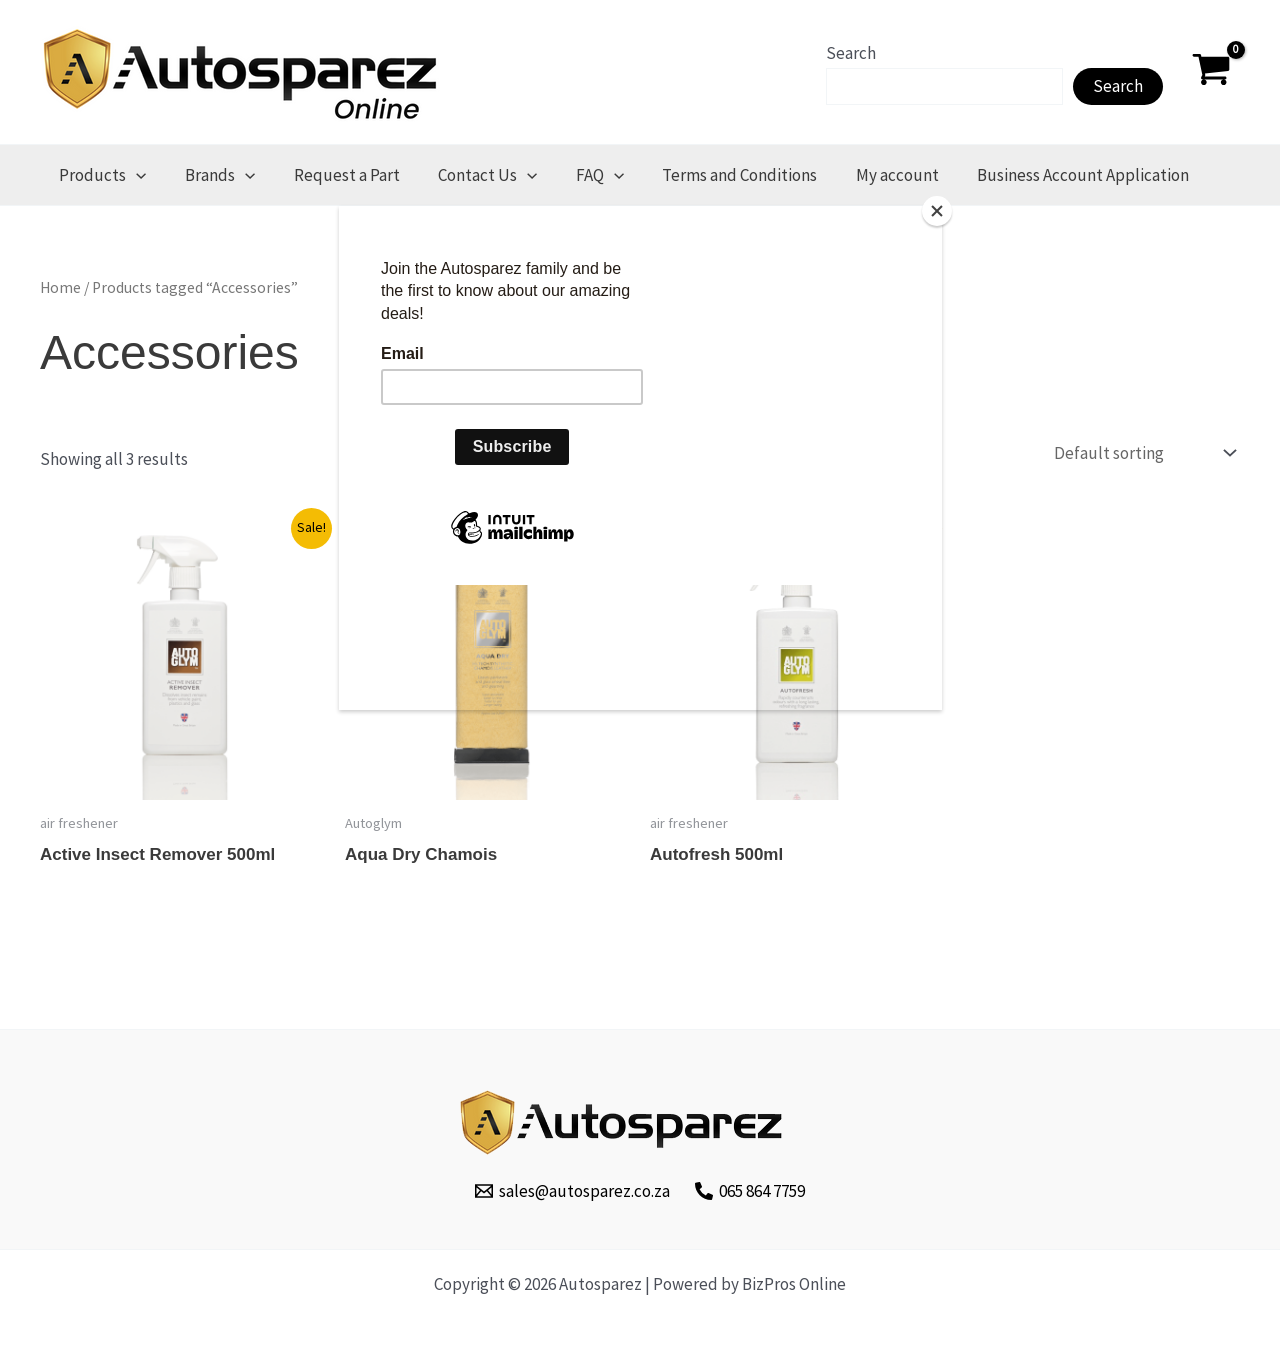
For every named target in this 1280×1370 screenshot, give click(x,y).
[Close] (937, 211)
